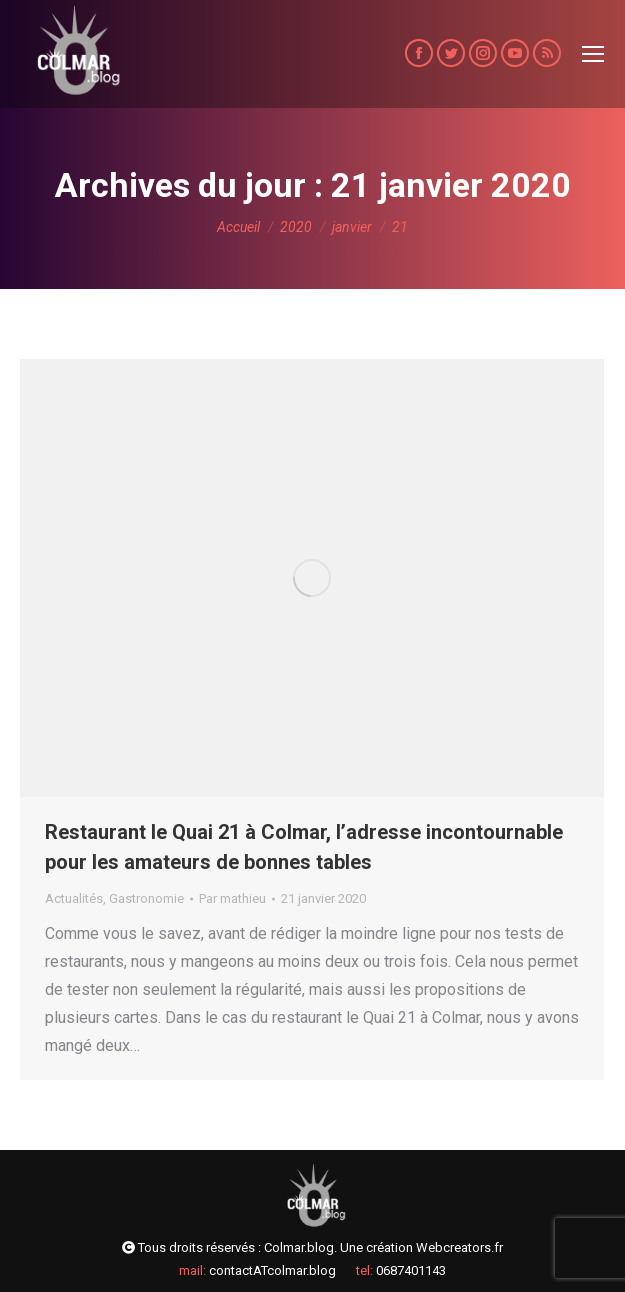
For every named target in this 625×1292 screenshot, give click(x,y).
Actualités (74, 898)
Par (232, 898)
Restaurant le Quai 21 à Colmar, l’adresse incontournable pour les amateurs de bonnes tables (304, 847)
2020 (296, 227)
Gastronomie (146, 898)
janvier (352, 227)
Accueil (238, 227)
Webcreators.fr (459, 1247)
